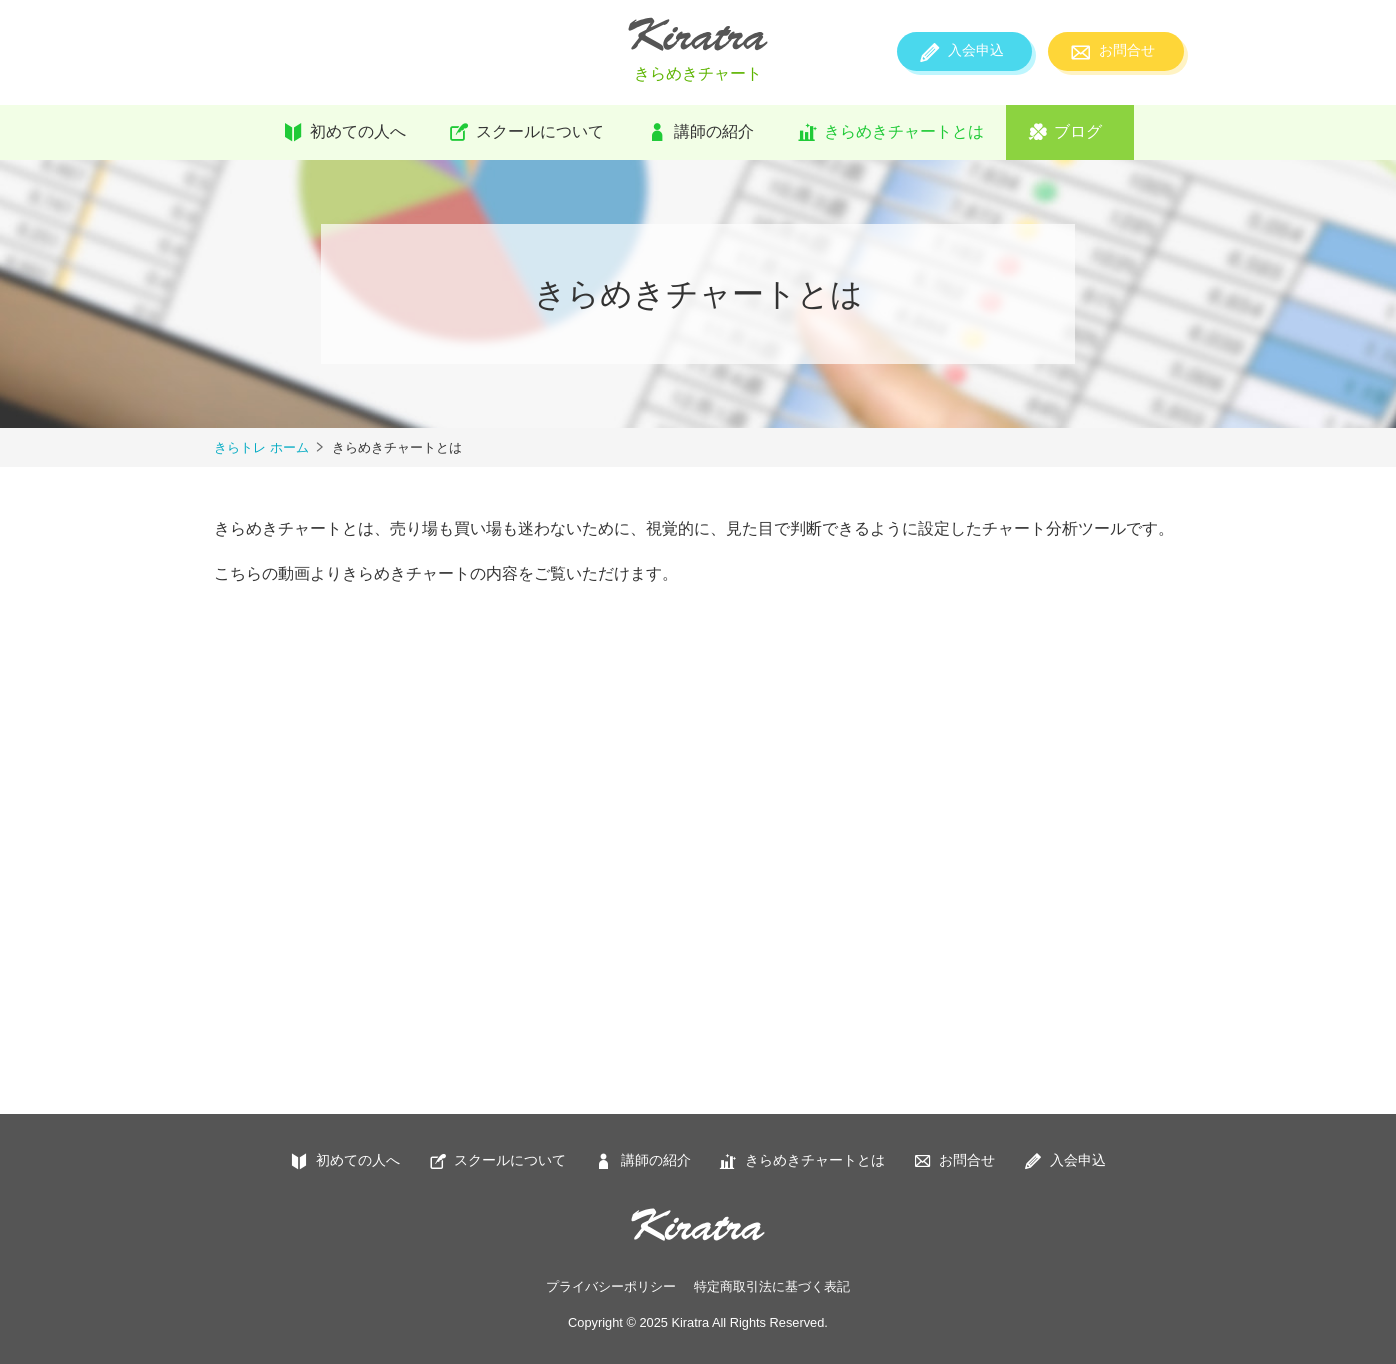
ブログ (1078, 131)
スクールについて (540, 131)
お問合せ (1127, 50)
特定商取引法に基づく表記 (772, 1286)
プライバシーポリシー (611, 1286)
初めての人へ (358, 131)
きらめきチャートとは (904, 131)
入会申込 (976, 50)
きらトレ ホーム (261, 447)
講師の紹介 (714, 131)
